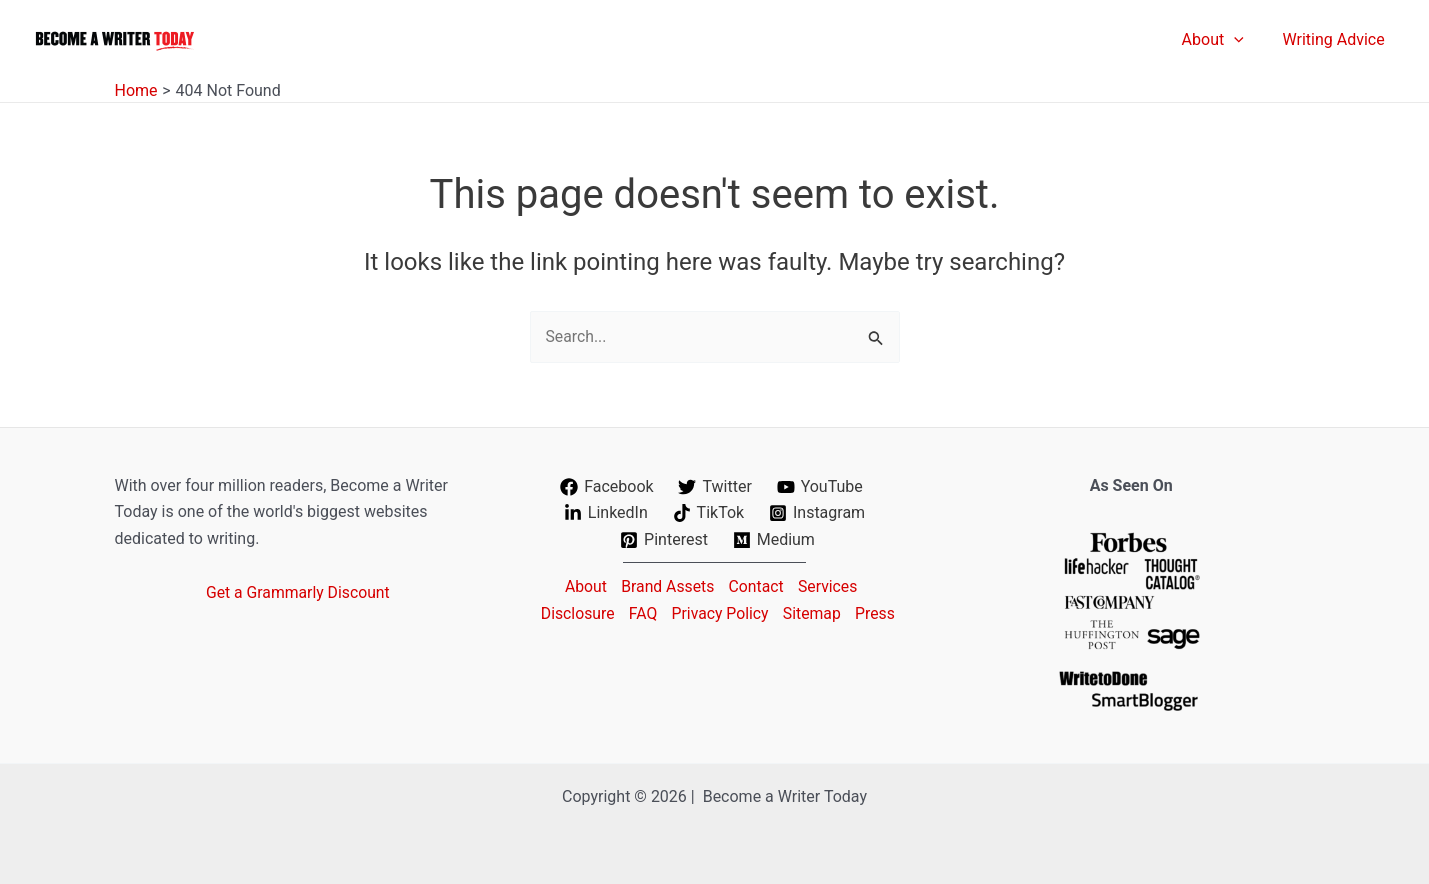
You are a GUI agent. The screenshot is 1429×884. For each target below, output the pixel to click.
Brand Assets (665, 585)
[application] (1244, 40)
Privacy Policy (745, 612)
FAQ (665, 612)
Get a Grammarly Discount (298, 592)
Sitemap (839, 612)
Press (718, 638)
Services (831, 585)
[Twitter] (715, 487)
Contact (757, 585)
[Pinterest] (664, 540)
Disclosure (597, 612)
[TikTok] (708, 513)
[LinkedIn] (605, 513)
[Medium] (773, 540)
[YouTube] (819, 487)
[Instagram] (817, 513)
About (581, 585)
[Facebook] (607, 487)
